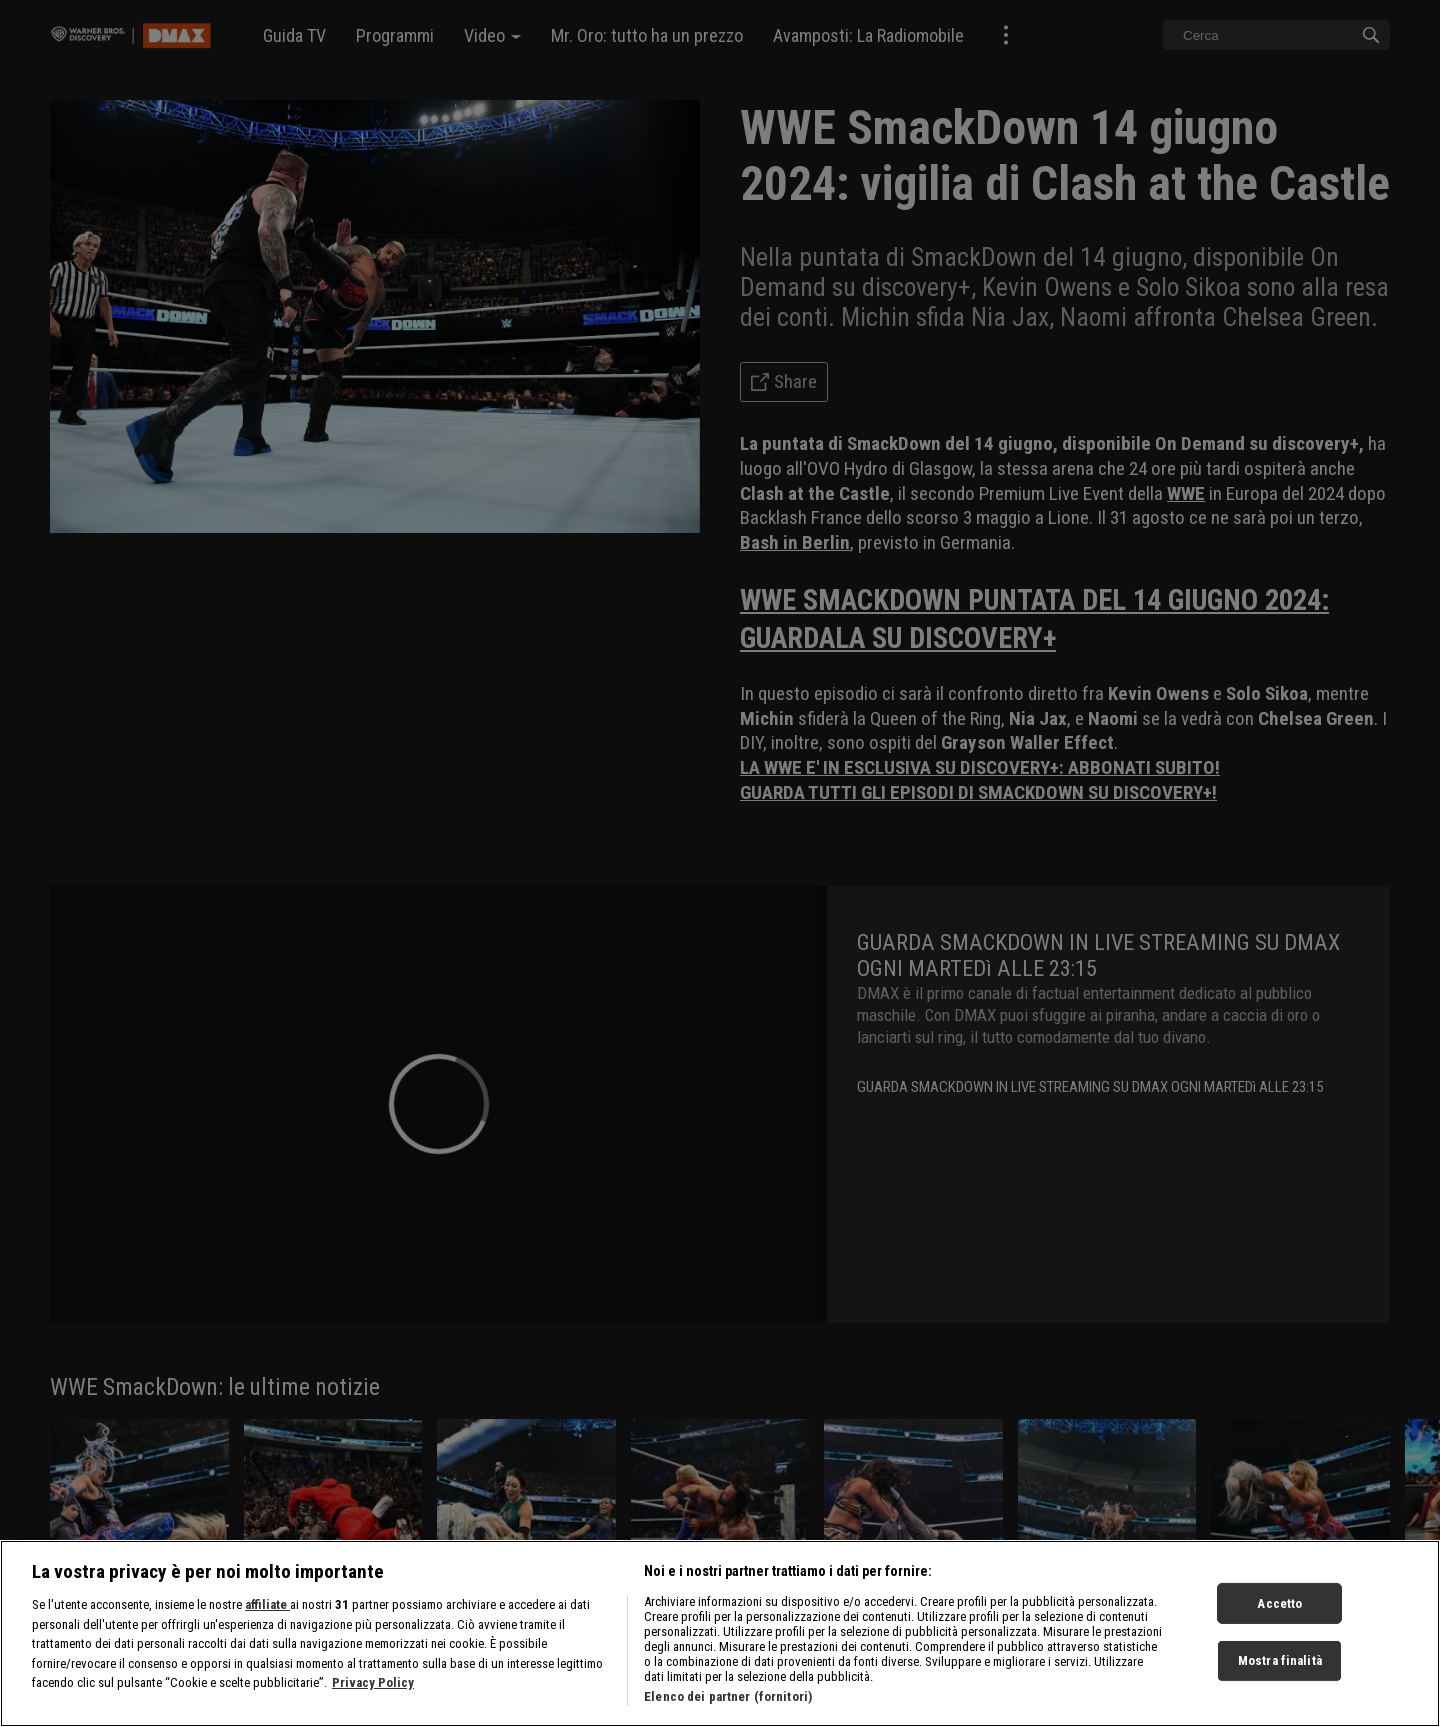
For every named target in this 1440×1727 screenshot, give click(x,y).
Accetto (1279, 1614)
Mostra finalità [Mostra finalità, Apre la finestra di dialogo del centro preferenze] (1280, 1672)
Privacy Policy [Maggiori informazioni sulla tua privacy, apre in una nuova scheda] (373, 1694)
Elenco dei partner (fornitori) (728, 1708)
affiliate (267, 1616)
